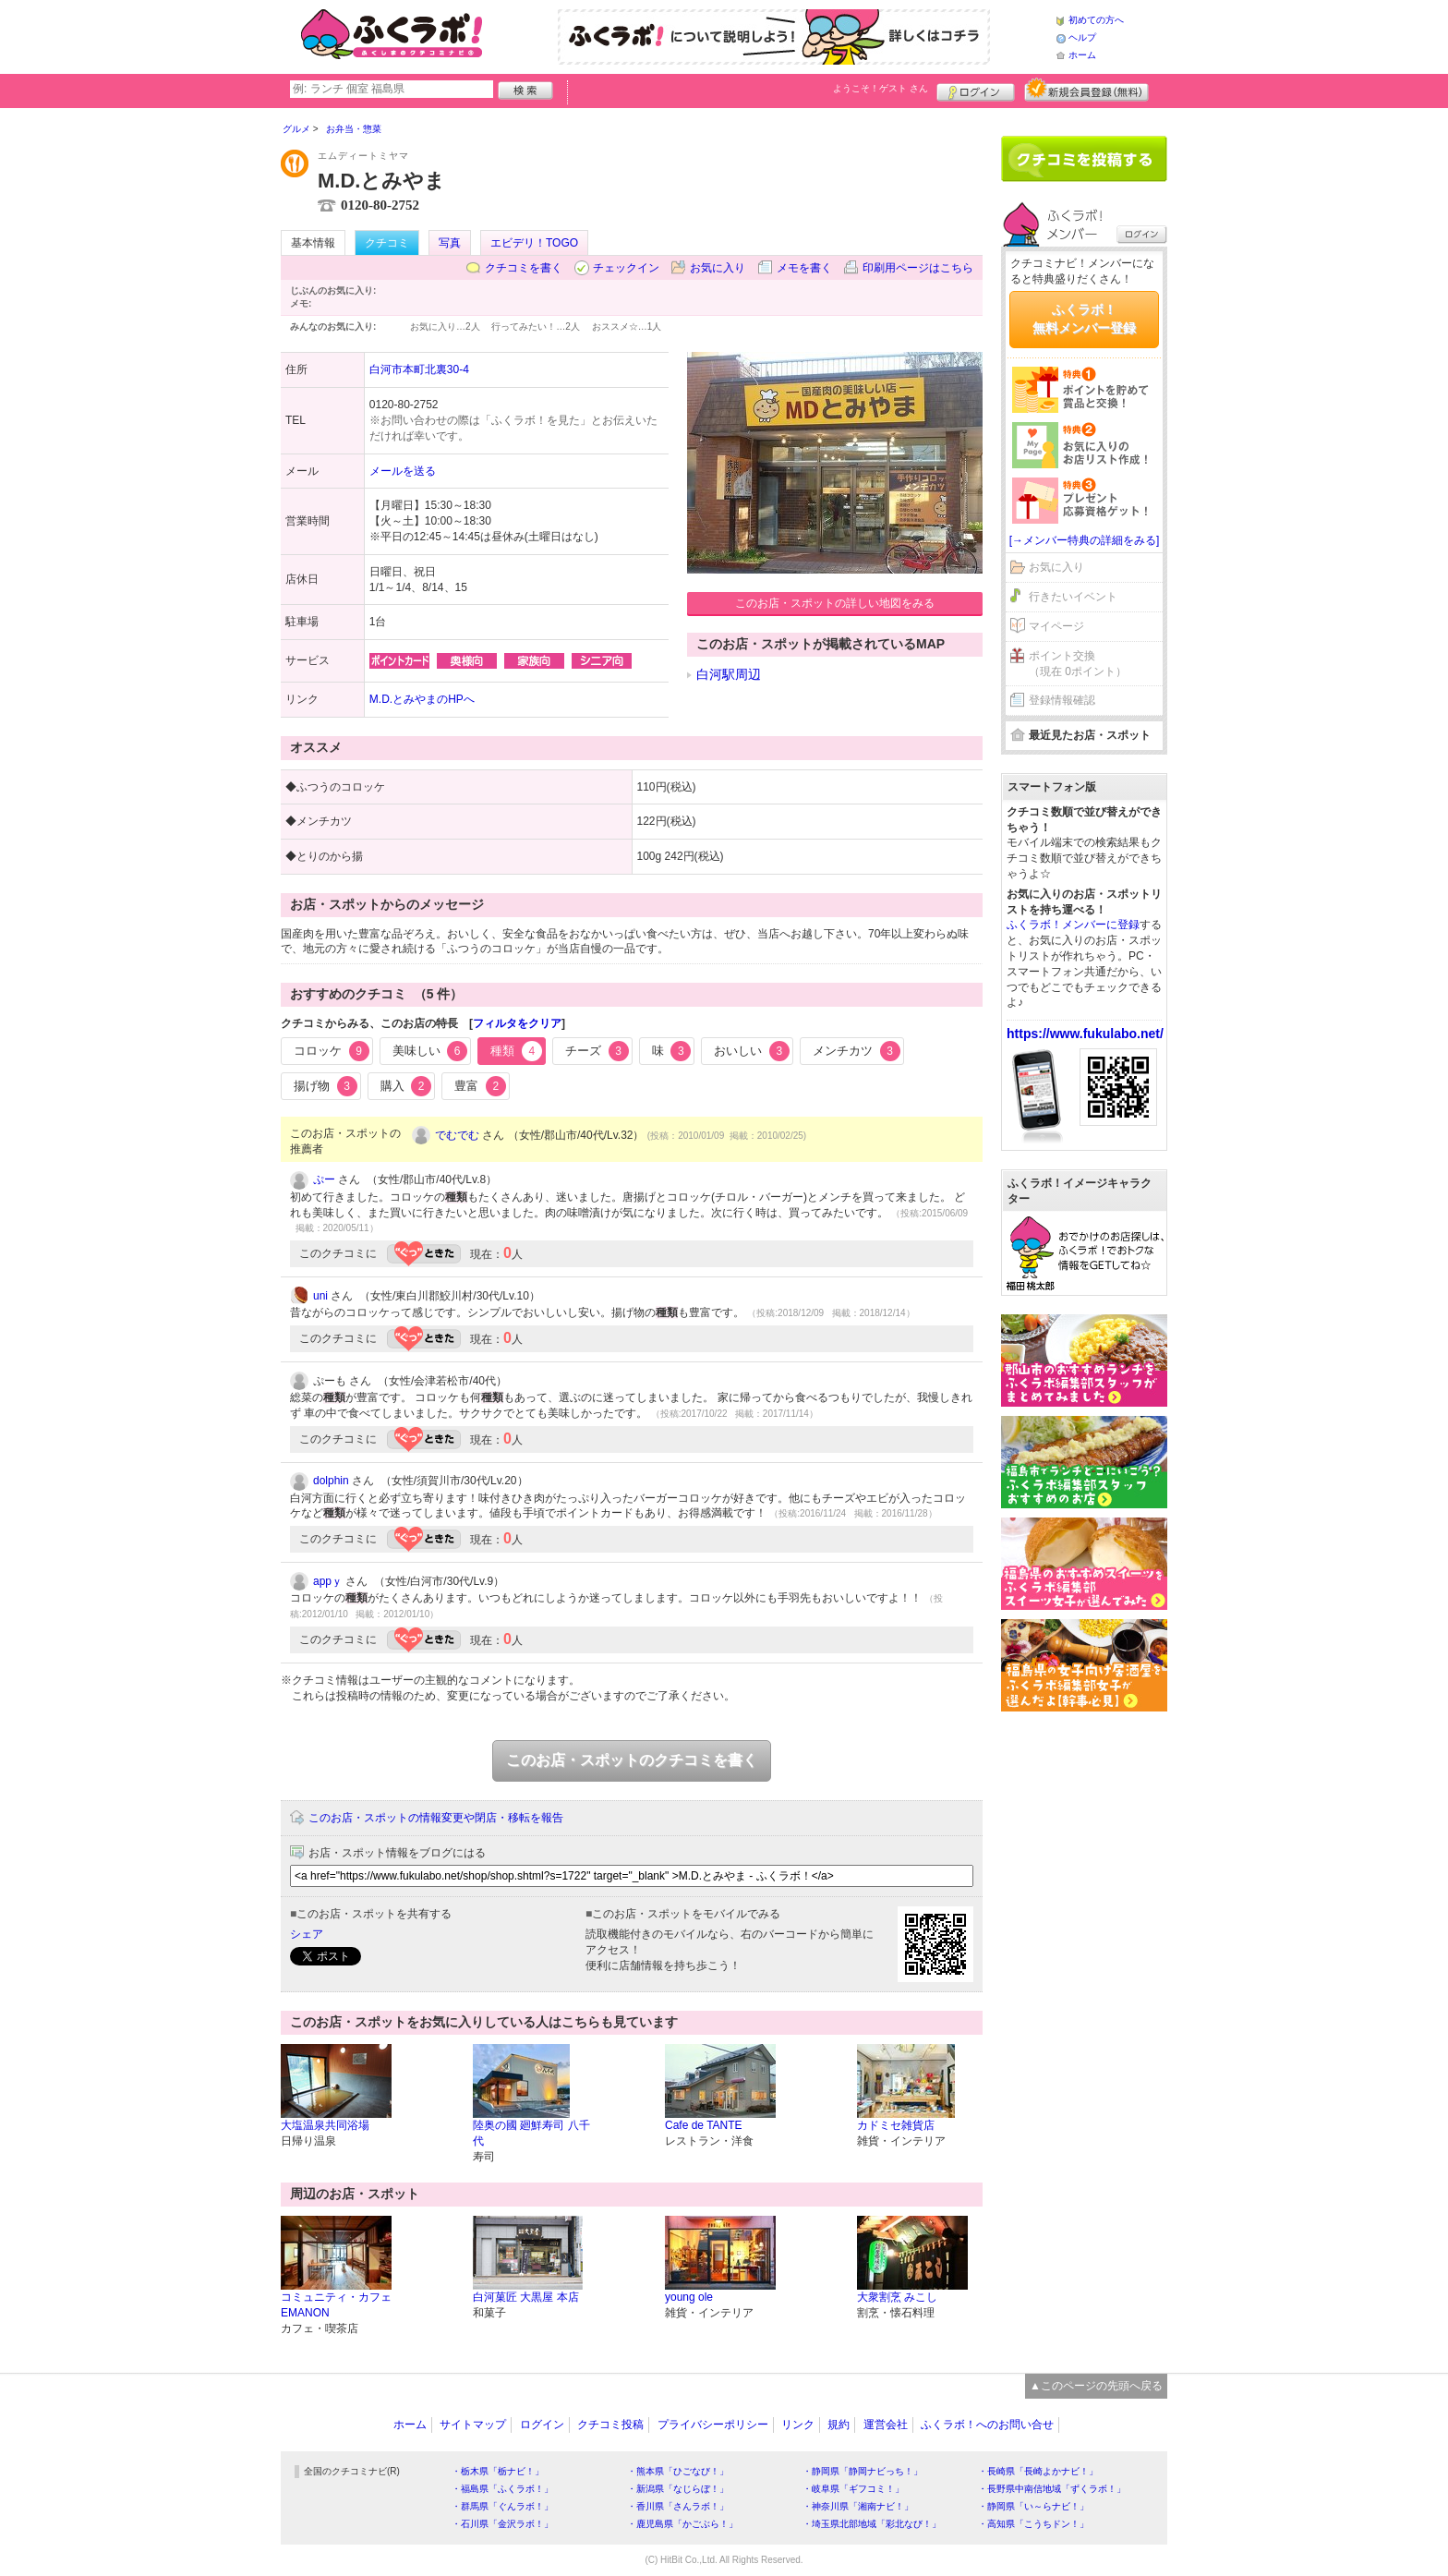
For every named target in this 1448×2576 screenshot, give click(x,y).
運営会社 (885, 2424)
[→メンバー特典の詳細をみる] (1084, 540)
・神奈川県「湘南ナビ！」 (857, 2506)
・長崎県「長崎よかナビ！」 (1038, 2471)
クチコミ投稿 (610, 2424)
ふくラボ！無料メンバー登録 (1084, 318)
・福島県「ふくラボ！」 (502, 2489)
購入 (406, 1086)
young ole (689, 2297)
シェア (306, 1934)
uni (320, 1295)
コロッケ (331, 1051)
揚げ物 (325, 1086)
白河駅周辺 (728, 674)
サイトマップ (473, 2424)
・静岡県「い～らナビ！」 (1033, 2506)
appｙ (328, 1581)
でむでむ (457, 1135)
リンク (797, 2424)
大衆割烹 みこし (897, 2297)
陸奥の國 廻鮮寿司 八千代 (531, 2133)
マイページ (1056, 626)
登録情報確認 (1062, 700)
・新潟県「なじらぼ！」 (678, 2489)
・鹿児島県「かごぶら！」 (682, 2524)
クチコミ (387, 242)
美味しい (430, 1051)
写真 (450, 242)
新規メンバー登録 (1086, 90)
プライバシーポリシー (713, 2424)
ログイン (975, 90)
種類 (516, 1051)
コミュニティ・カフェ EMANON (336, 2305)
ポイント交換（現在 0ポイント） (1078, 663)
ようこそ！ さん (880, 88)
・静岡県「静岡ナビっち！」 (862, 2471)
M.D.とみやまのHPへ (422, 699)
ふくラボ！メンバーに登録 (1073, 924)
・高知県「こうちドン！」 (1033, 2524)
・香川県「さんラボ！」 (678, 2506)
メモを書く (804, 267)
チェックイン (626, 267)
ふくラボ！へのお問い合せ (987, 2424)
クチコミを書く (523, 267)
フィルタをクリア (517, 1023)
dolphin (331, 1480)
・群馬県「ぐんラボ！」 (502, 2506)
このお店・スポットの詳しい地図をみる (835, 603)
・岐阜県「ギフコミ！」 (853, 2489)
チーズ (597, 1051)
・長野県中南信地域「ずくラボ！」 (1052, 2489)
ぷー (324, 1179)
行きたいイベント (1073, 596)
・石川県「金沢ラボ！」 (502, 2524)
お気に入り (717, 267)
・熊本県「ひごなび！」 (678, 2471)
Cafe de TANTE (703, 2125)
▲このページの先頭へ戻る (1096, 2385)
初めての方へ (1096, 20)
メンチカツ (856, 1051)
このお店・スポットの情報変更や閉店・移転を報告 (435, 1817)
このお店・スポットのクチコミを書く (631, 1760)
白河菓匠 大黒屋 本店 (526, 2297)
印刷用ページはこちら (918, 267)
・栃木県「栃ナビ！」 (498, 2471)
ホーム (1082, 55)
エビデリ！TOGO (534, 242)
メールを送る (402, 471)
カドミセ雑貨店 (896, 2125)
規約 (838, 2424)
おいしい (752, 1051)
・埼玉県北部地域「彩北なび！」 (871, 2524)
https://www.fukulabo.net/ (1085, 1033)
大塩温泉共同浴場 (325, 2125)
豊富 (480, 1086)
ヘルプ (1082, 37)
